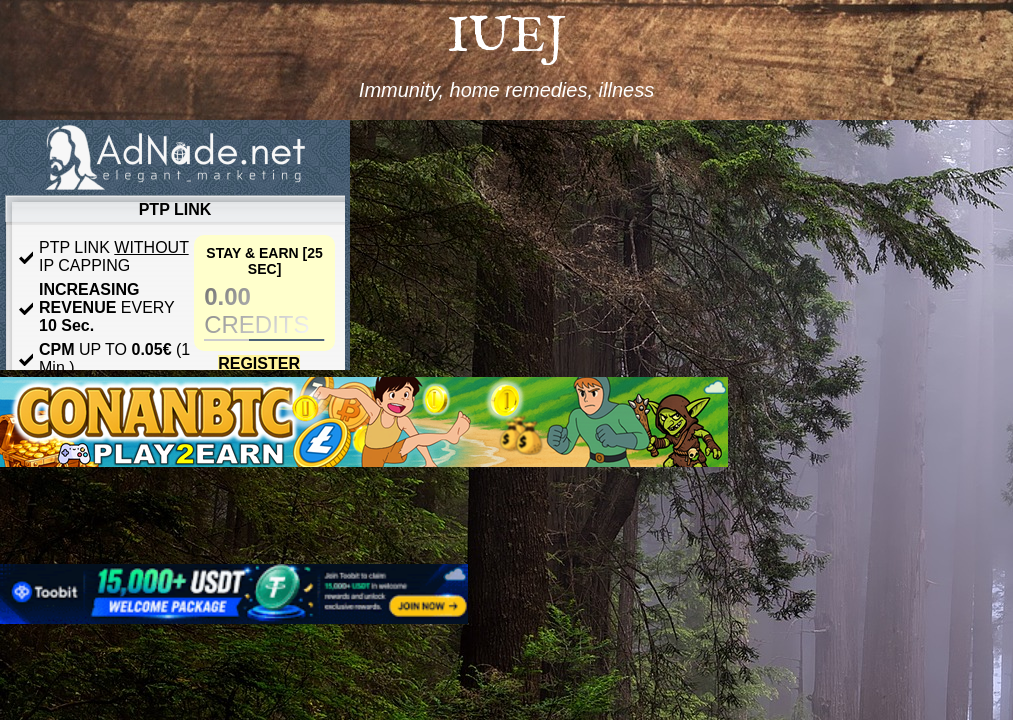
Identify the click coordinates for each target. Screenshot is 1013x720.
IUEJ (506, 37)
